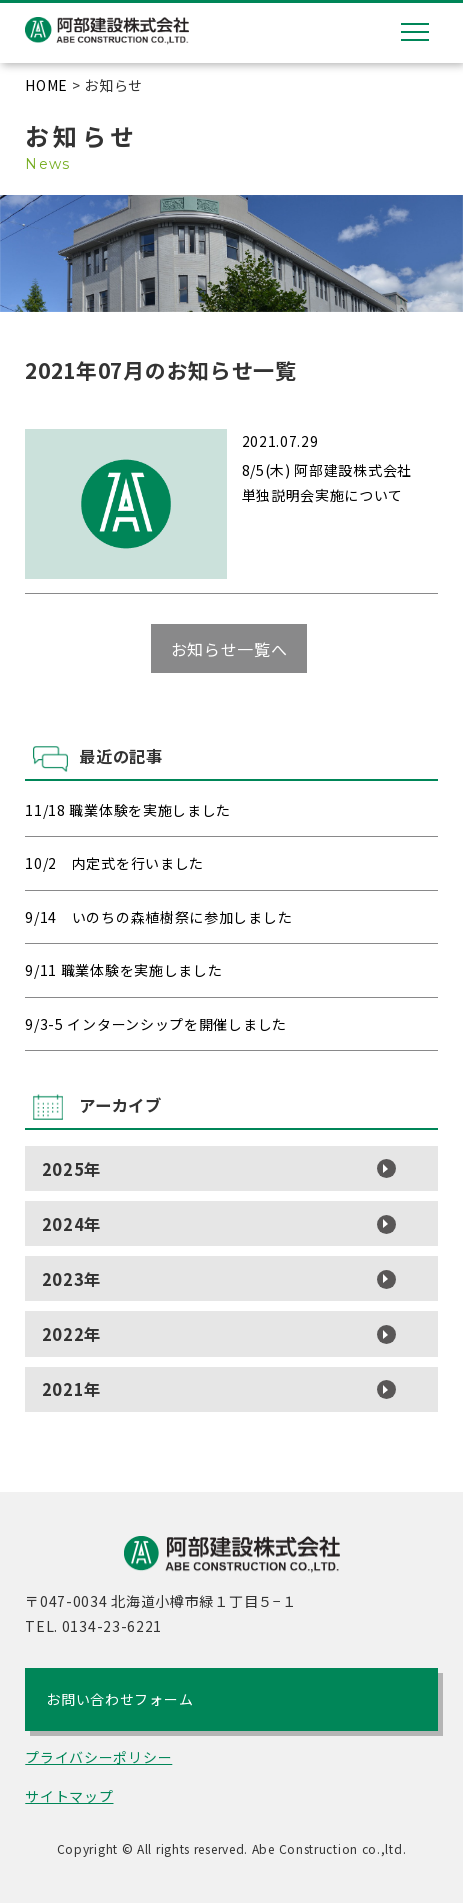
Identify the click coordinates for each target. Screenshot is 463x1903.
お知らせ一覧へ (229, 648)
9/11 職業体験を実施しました (123, 970)
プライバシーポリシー (98, 1757)
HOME (46, 85)
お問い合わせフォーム (119, 1699)
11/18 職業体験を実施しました (128, 810)
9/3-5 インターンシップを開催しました (156, 1024)
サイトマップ (69, 1796)
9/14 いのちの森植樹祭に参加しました (158, 917)
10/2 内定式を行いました (114, 863)
